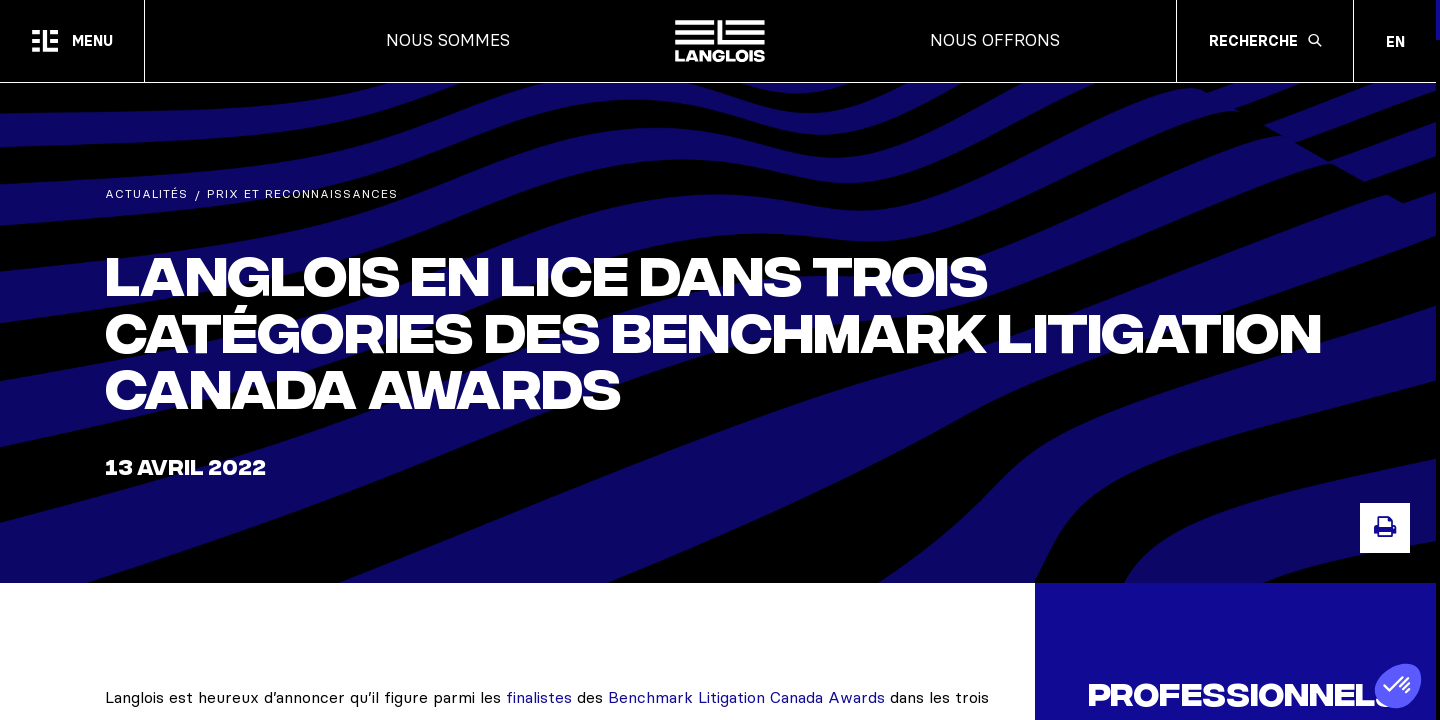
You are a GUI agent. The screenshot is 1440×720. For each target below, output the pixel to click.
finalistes (539, 697)
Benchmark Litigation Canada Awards (746, 697)
